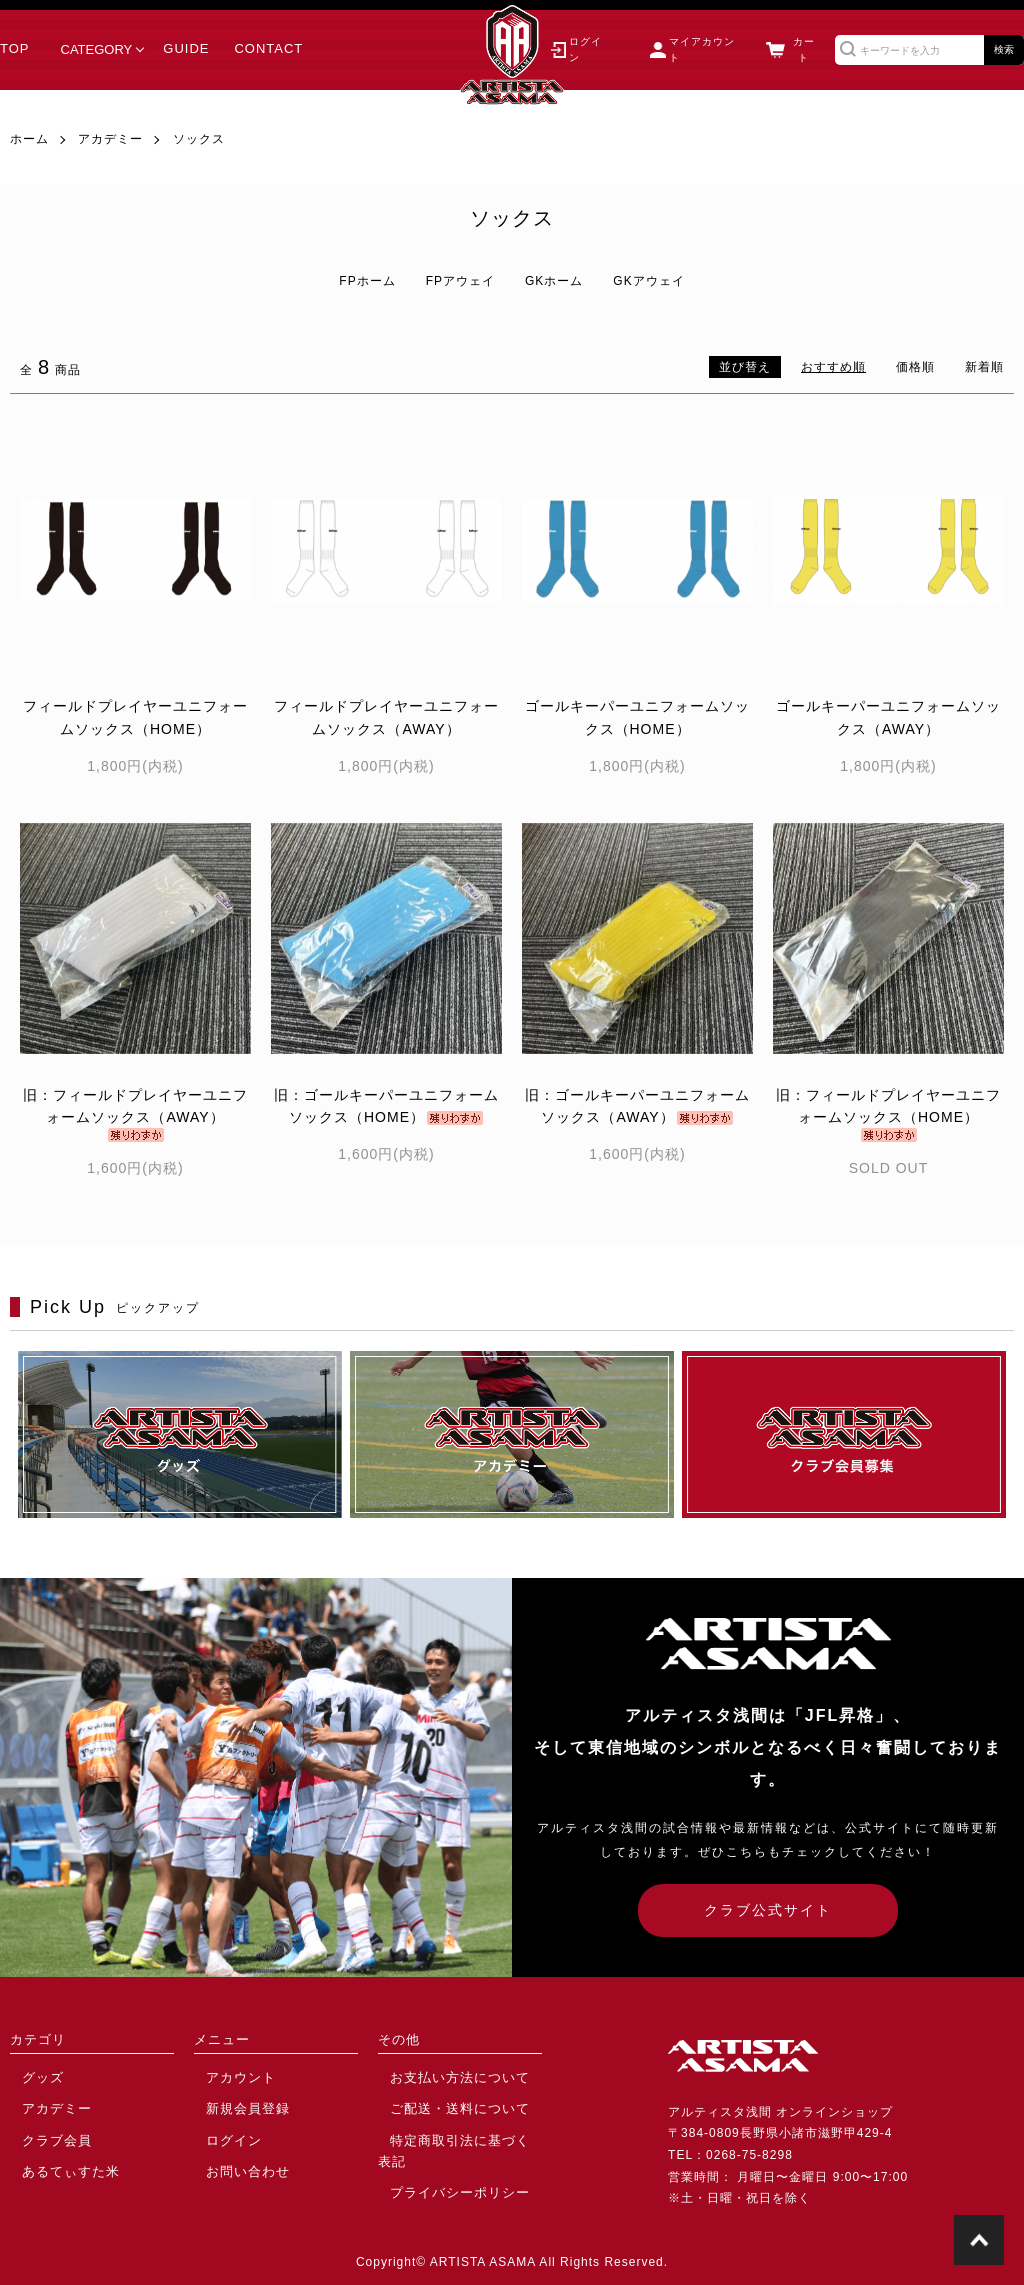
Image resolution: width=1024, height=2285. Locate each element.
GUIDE (186, 49)
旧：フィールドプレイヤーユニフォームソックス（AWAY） (135, 1114)
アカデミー (110, 139)
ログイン (220, 2135)
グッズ (29, 2076)
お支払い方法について (443, 2076)
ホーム (29, 139)
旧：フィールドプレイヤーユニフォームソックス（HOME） (888, 1114)
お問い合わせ (233, 2164)
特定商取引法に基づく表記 (456, 2135)
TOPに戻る (979, 2240)
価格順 (915, 367)
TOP (15, 49)
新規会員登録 (233, 2106)
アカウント (226, 2076)
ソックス (199, 139)
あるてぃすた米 (55, 2164)
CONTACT (268, 49)
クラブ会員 (42, 2135)
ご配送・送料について (443, 2106)
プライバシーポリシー (443, 2164)
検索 (1004, 49)
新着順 (984, 367)
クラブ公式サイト (768, 1910)
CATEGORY (97, 49)
